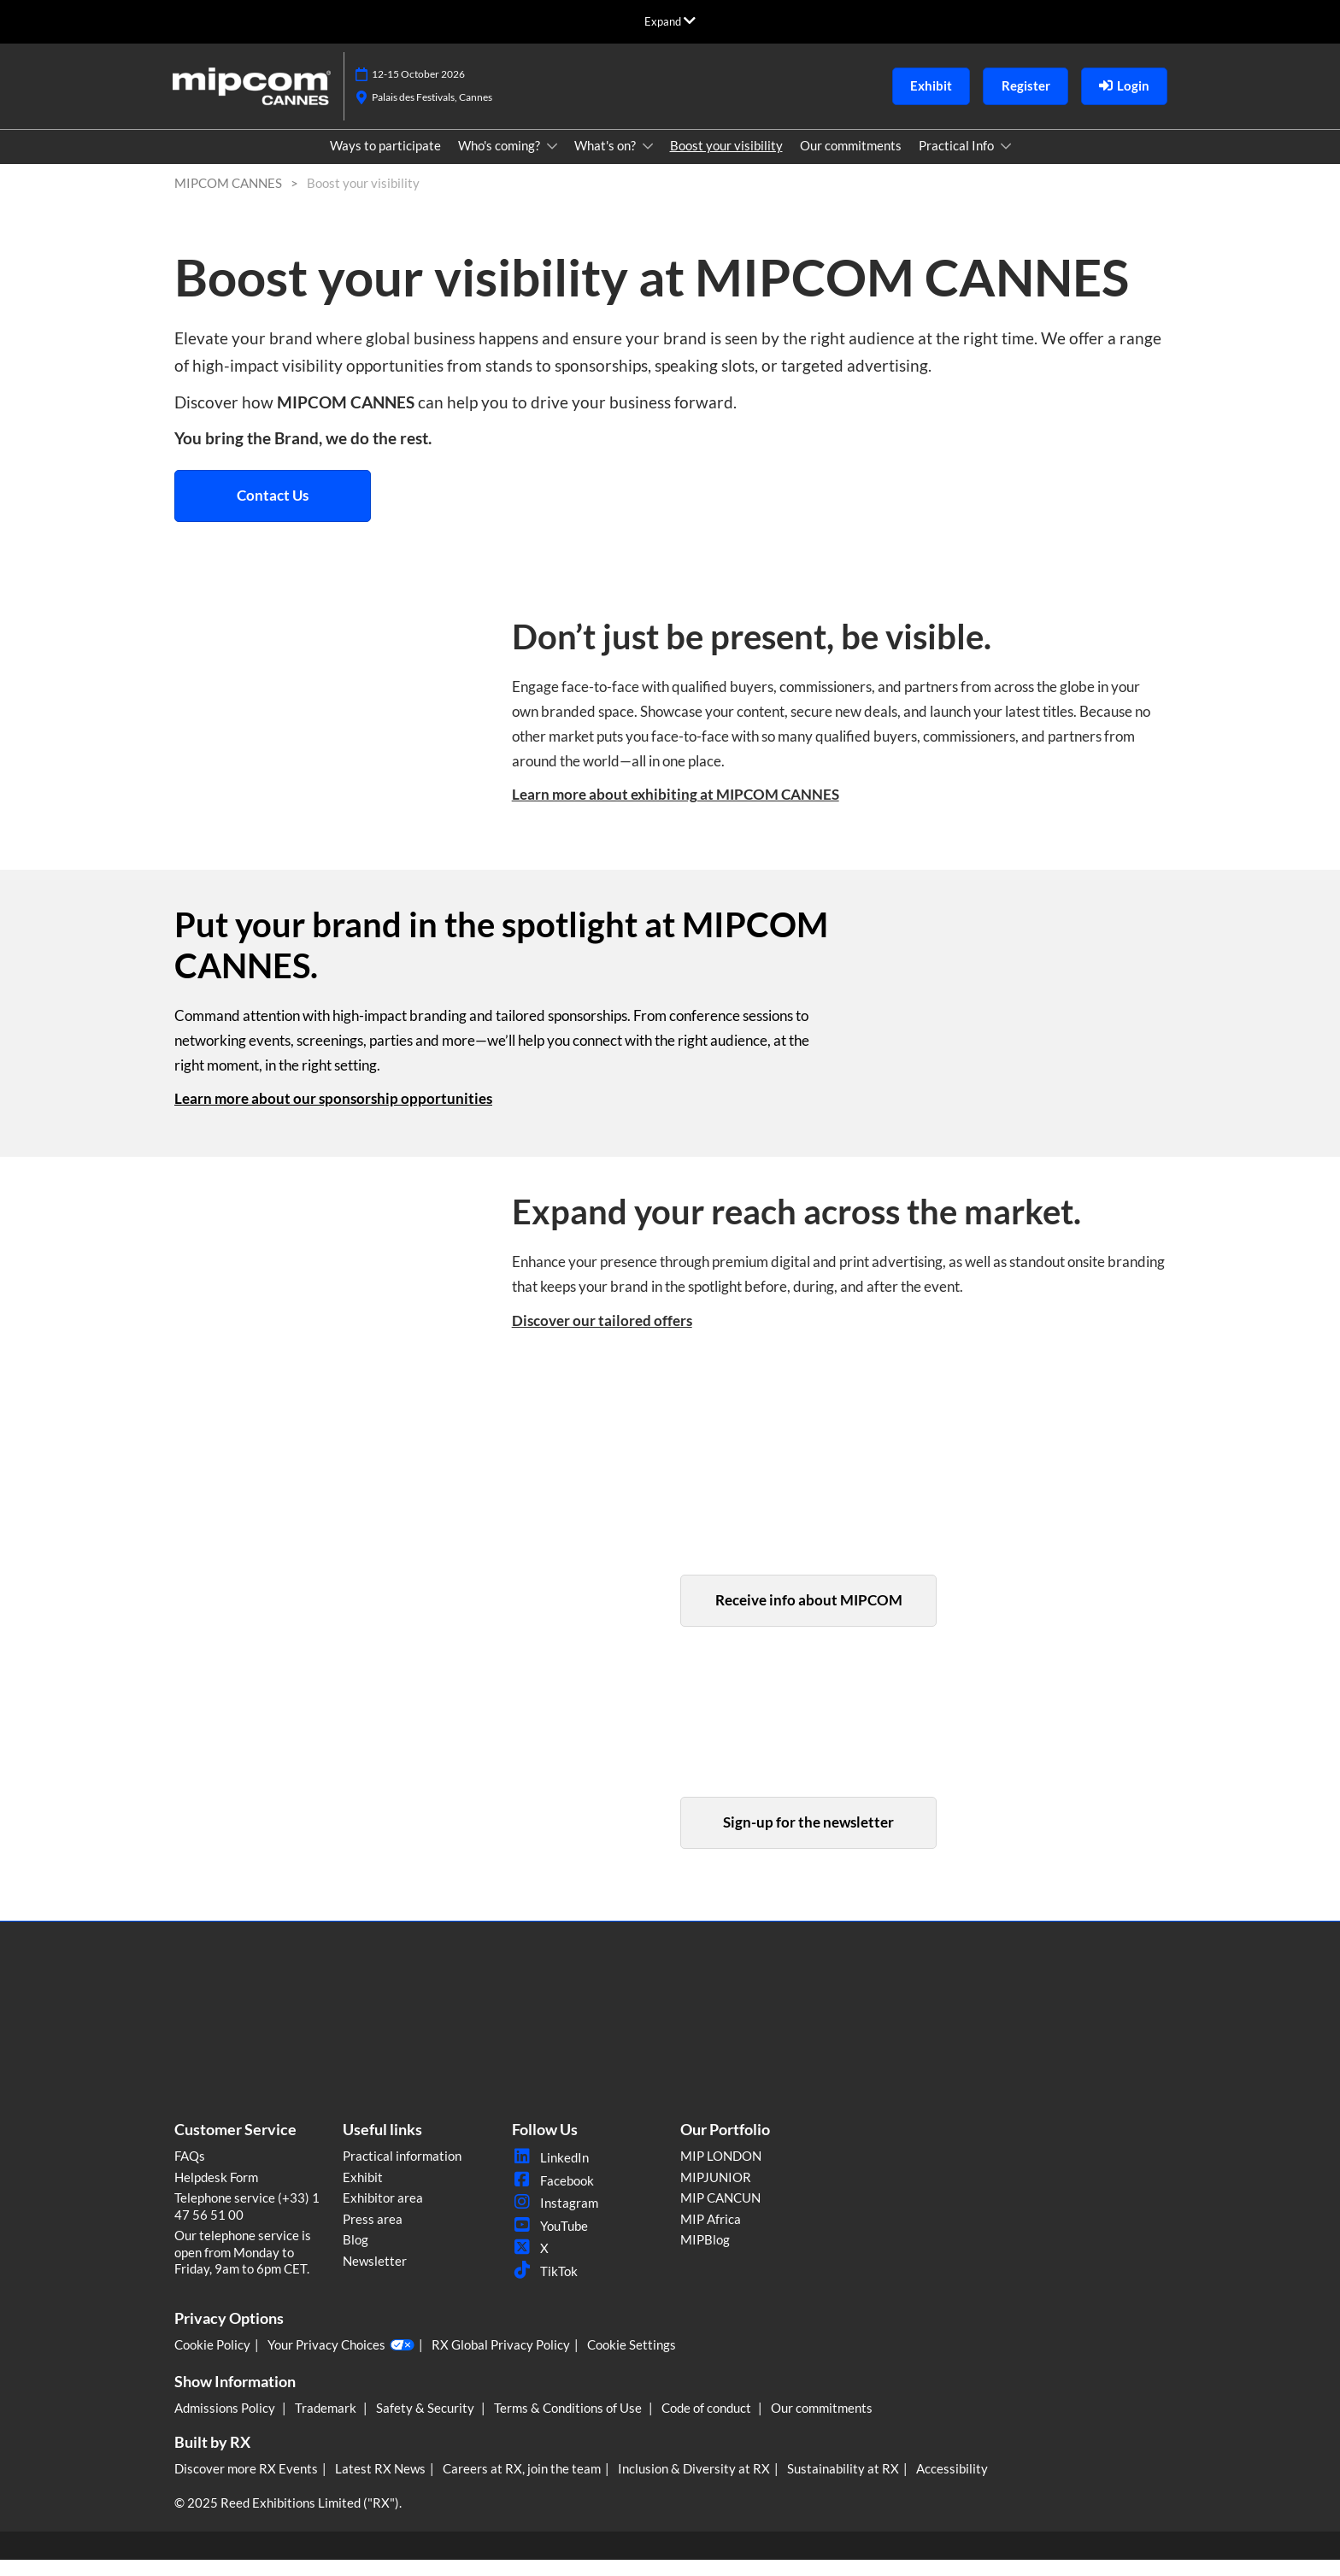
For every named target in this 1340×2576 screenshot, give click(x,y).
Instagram (555, 2219)
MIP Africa (710, 2235)
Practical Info (957, 161)
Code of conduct (707, 2424)
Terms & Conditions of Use (569, 2424)
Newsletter (375, 2277)
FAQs (189, 2172)
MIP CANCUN (720, 2213)
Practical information (402, 2172)
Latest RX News (380, 2484)
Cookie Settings (631, 2360)
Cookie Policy (212, 2360)
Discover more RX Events (246, 2484)
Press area (373, 2235)
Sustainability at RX (843, 2484)
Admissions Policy (226, 2424)
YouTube (550, 2242)
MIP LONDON (720, 2172)
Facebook (553, 2196)
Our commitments (851, 161)
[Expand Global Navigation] (670, 21)
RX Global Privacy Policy (501, 2360)
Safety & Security (426, 2424)
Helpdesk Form (216, 2193)
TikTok (545, 2287)
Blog (355, 2255)
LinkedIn (550, 2173)
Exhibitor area (383, 2213)
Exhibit (363, 2193)
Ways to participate (385, 161)
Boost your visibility (726, 161)
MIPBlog (705, 2255)
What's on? (606, 161)
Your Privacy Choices (340, 2361)
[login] (1124, 102)
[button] (931, 102)
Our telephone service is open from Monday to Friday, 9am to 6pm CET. (242, 2268)
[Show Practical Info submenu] (1006, 162)
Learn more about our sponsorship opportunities (333, 1115)
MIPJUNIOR (715, 2193)
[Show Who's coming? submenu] (552, 162)
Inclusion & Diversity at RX (694, 2484)
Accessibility (952, 2484)
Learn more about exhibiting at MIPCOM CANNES (675, 810)
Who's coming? (500, 161)
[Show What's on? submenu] (648, 162)
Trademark (327, 2424)
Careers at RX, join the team (522, 2484)
